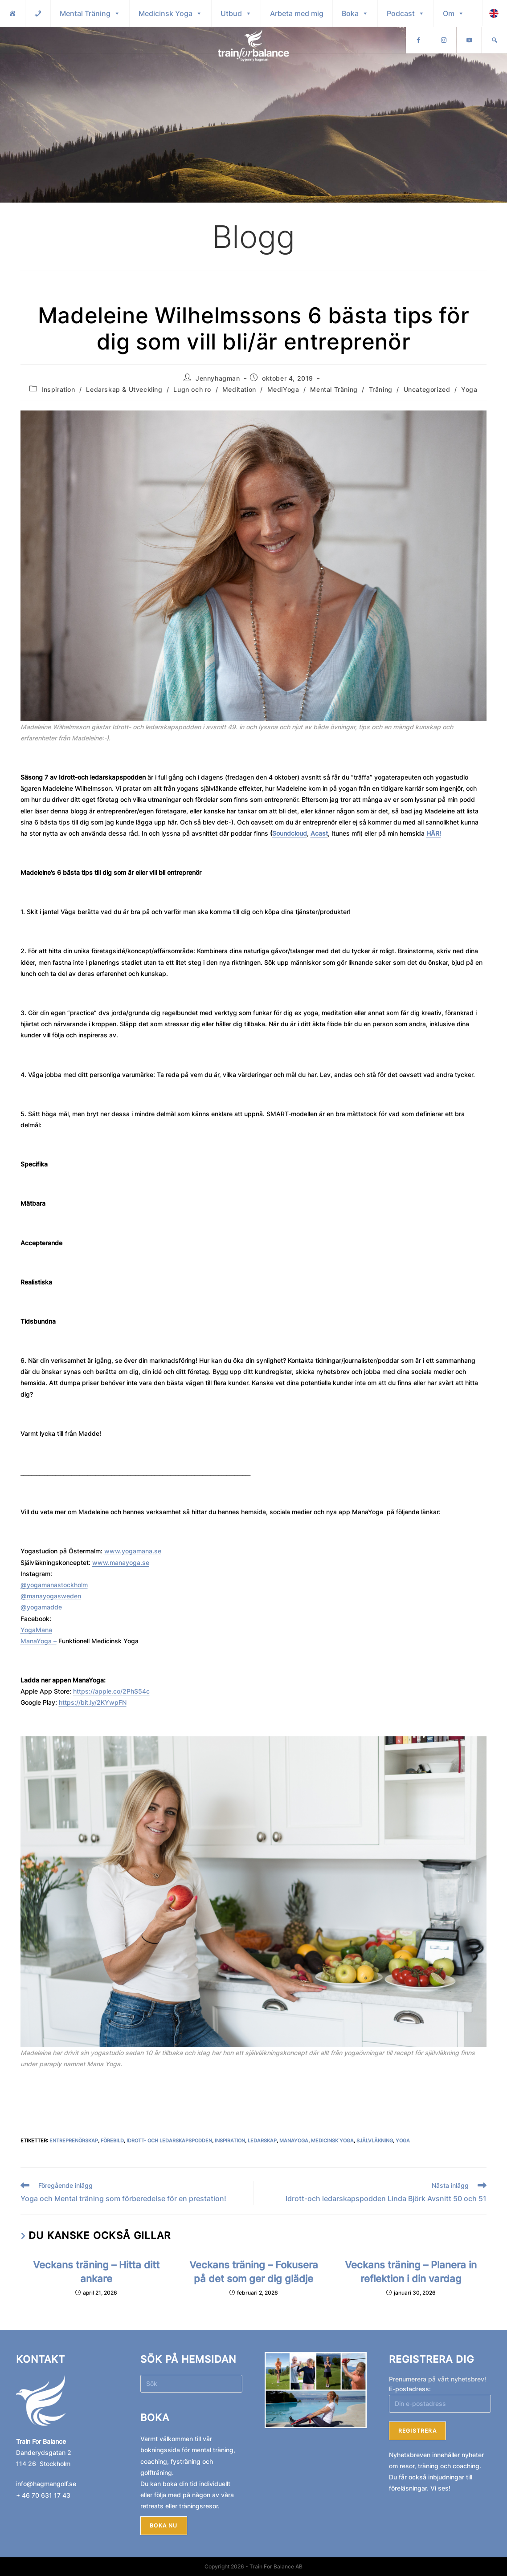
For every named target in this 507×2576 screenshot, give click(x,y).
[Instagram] (469, 40)
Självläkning (374, 2140)
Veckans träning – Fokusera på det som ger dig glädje (253, 2271)
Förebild (112, 2140)
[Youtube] (494, 40)
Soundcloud (289, 833)
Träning (381, 389)
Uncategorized (427, 389)
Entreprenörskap (73, 2140)
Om (453, 13)
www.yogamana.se (132, 1551)
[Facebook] (443, 40)
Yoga (469, 389)
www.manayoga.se (120, 1562)
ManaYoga (293, 2140)
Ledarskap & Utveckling (124, 389)
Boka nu (163, 2525)
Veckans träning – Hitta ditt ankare (96, 2271)
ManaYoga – (38, 1641)
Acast (319, 833)
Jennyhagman (218, 378)
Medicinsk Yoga (170, 13)
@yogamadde (41, 1607)
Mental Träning (90, 13)
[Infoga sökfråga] (191, 2384)
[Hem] (12, 13)
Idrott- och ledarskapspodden (169, 2140)
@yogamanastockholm (54, 1585)
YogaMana (36, 1629)
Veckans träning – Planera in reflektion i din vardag (411, 2271)
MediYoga (283, 389)
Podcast (406, 13)
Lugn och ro (192, 389)
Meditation (239, 389)
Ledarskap (262, 2140)
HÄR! (433, 833)
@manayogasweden (50, 1596)
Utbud (236, 13)
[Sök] (494, 13)
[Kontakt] (37, 13)
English (422, 40)
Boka (355, 13)
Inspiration (58, 389)
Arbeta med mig (296, 13)
